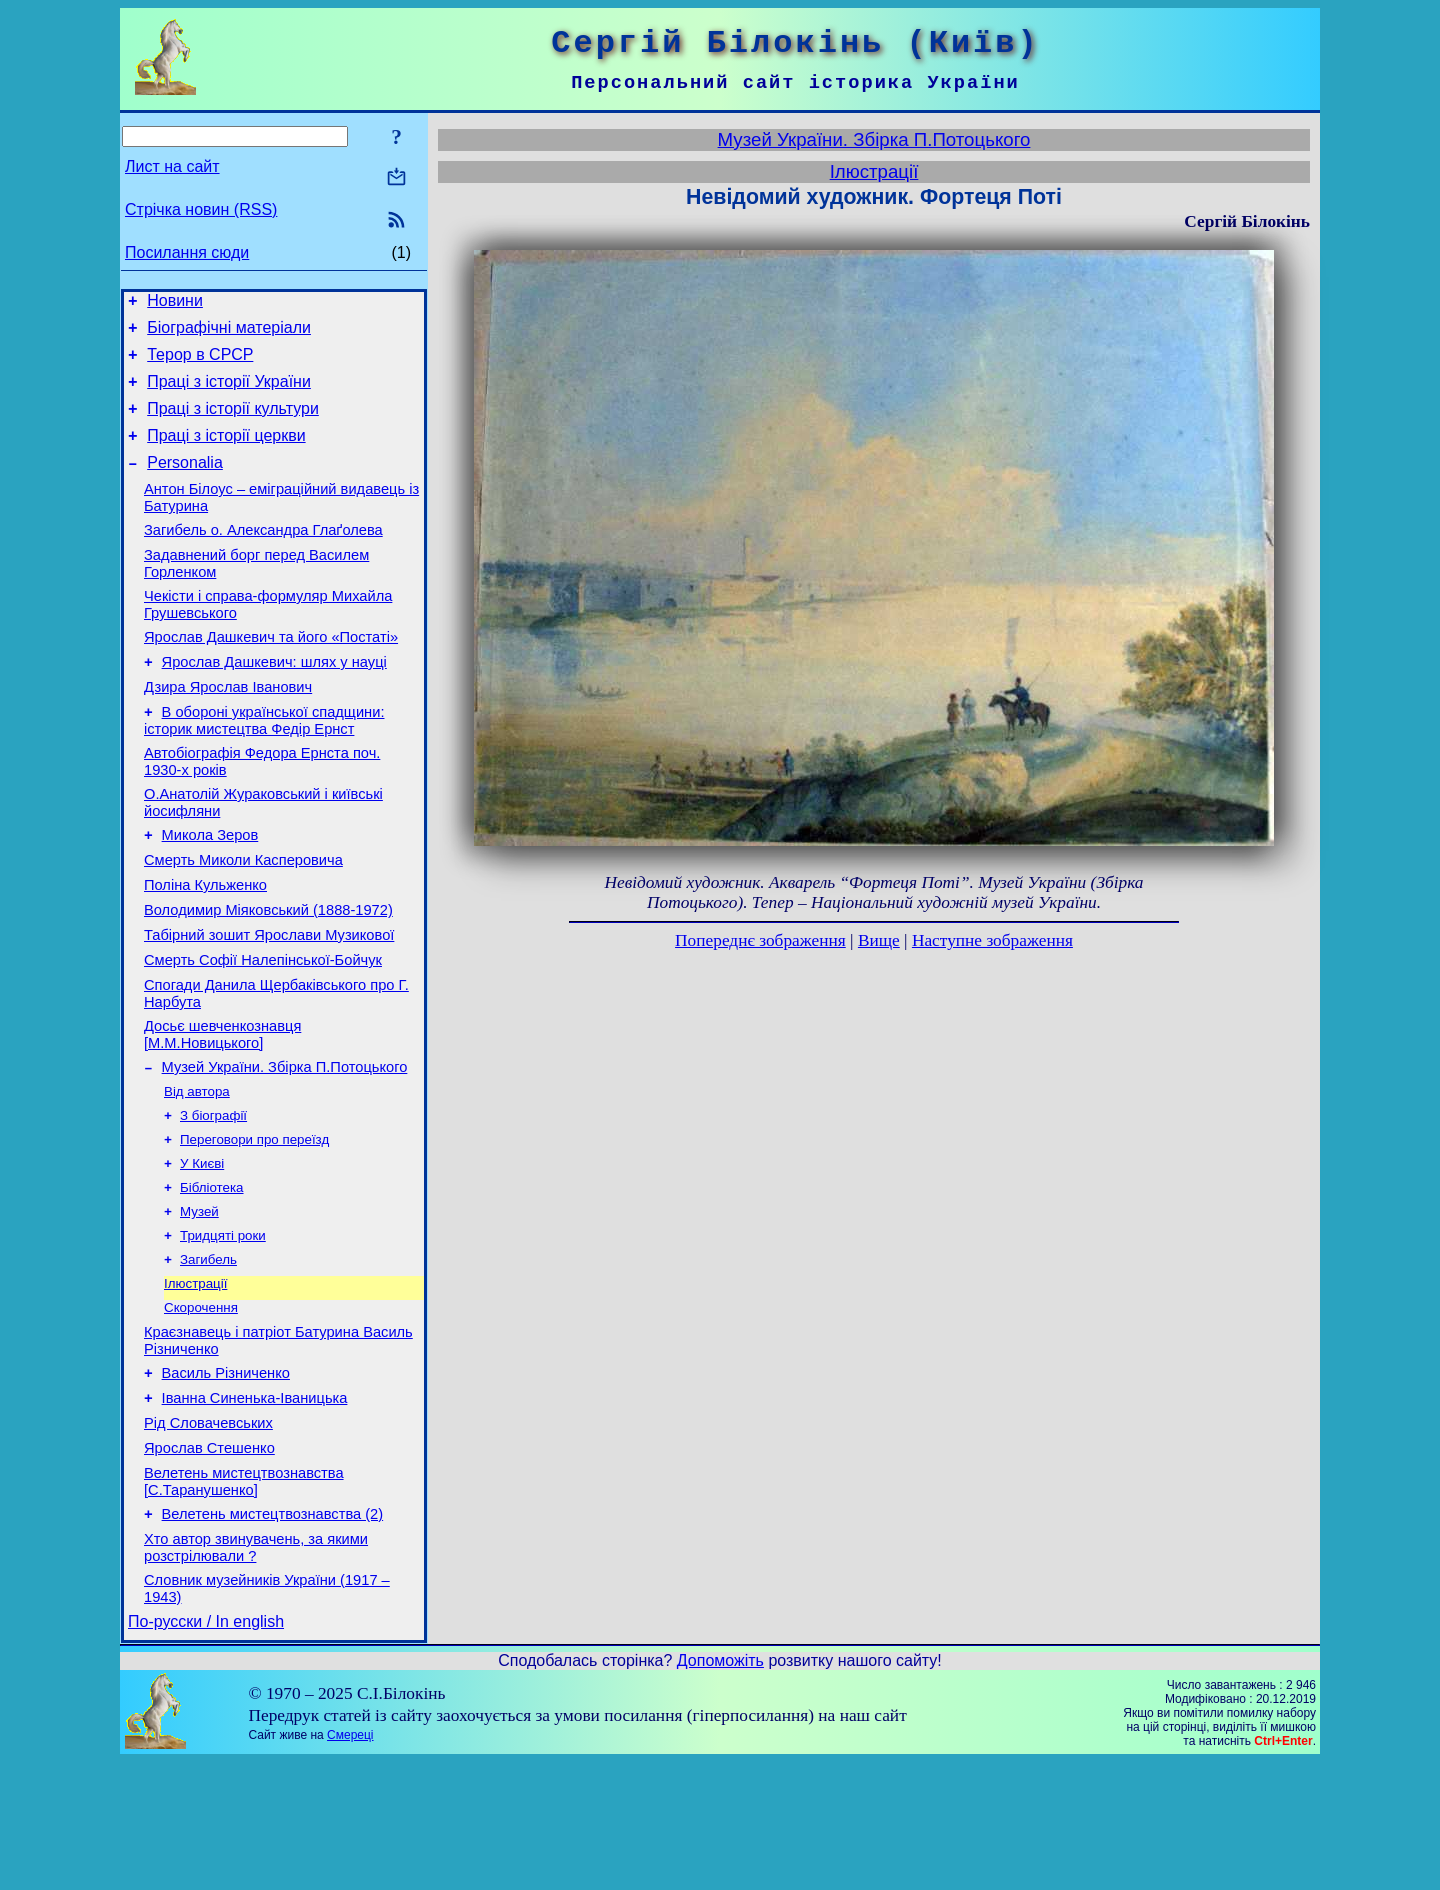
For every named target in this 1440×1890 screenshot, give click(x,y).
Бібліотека (212, 1275)
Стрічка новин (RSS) (201, 209)
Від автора (197, 1171)
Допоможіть (720, 1788)
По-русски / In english (206, 1749)
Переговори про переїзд (254, 1223)
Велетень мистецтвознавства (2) (273, 1633)
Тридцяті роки (223, 1327)
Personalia (185, 483)
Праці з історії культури (233, 423)
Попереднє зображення (760, 940)
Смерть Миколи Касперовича (243, 917)
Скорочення (201, 1405)
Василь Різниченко (226, 1477)
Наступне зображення (992, 940)
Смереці (350, 1863)
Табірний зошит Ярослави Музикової (269, 1001)
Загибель (208, 1353)
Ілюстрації (195, 1379)
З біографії (213, 1197)
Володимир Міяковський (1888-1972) (268, 973)
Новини (175, 303)
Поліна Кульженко (205, 945)
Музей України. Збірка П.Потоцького (285, 1145)
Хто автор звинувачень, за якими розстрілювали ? (256, 1669)
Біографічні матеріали (229, 333)
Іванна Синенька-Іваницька (255, 1505)
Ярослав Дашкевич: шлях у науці (274, 701)
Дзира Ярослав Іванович (228, 729)
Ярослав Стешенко (209, 1561)
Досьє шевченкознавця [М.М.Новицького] (222, 1109)
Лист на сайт (172, 166)
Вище (879, 940)
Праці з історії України (229, 393)
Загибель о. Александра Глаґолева (263, 557)
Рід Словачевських (208, 1533)
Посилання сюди (187, 252)
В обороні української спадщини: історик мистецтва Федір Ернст (264, 765)
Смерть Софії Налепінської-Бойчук (263, 1029)
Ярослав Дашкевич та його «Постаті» (271, 673)
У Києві (202, 1249)
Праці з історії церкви (226, 453)
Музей (199, 1301)
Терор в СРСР (200, 363)
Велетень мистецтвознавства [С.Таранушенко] (244, 1597)
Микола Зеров (210, 889)
